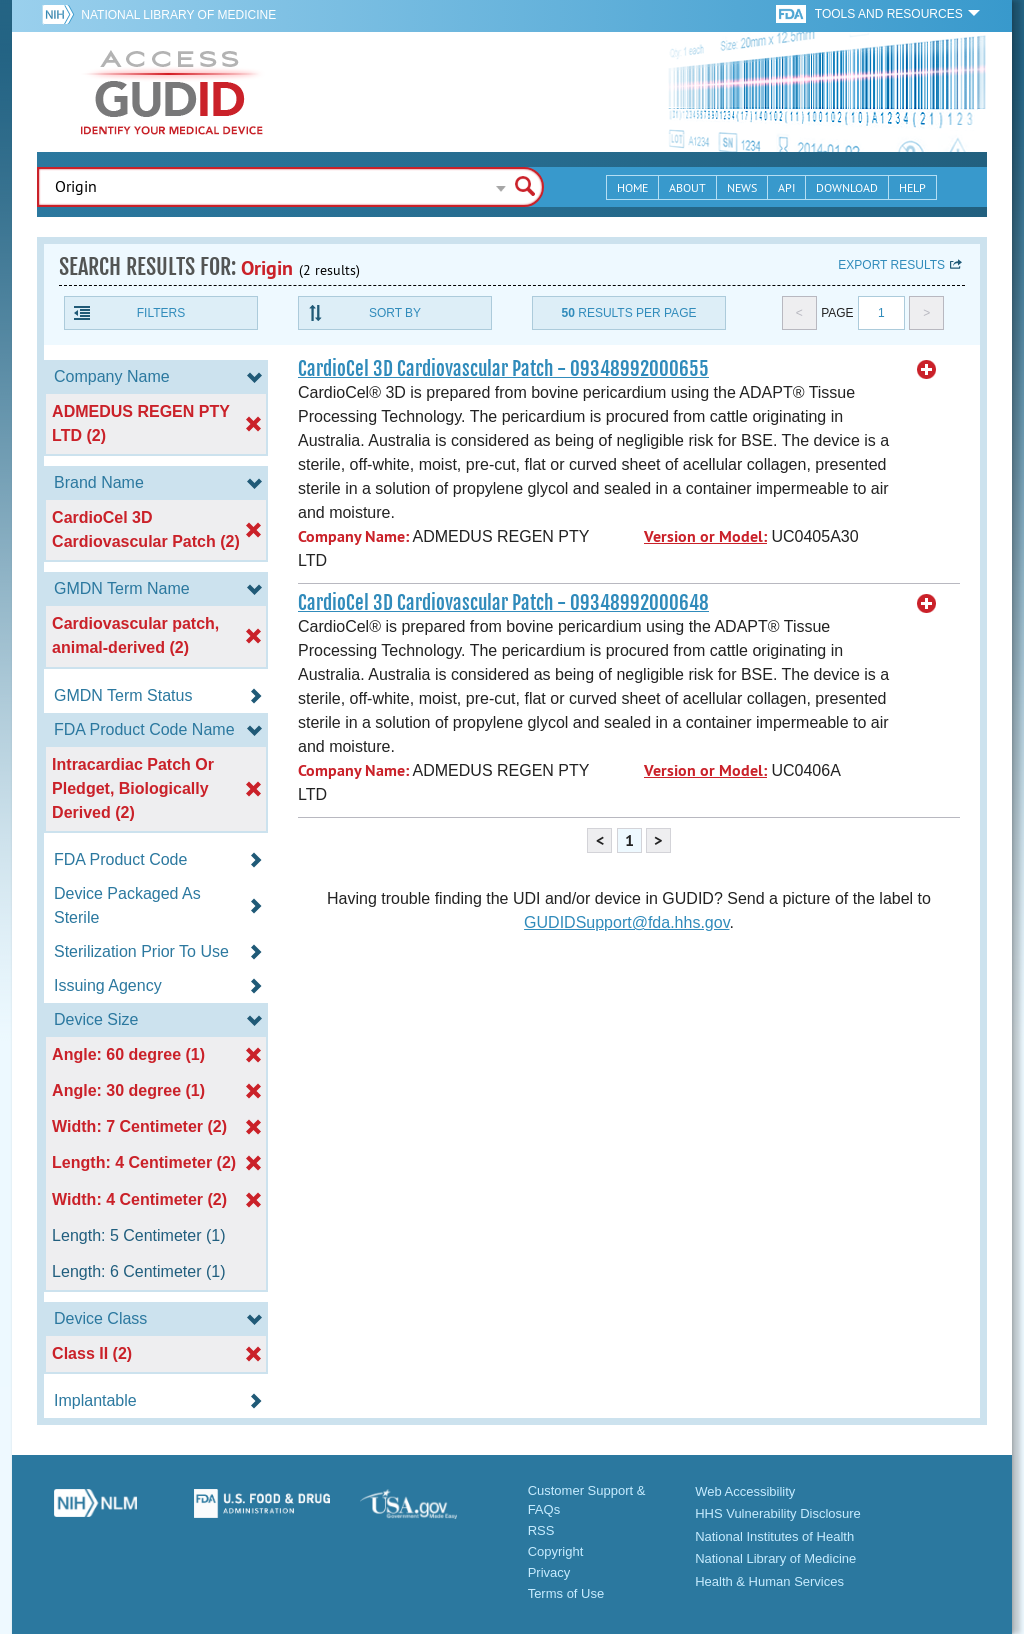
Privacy (549, 1572)
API (786, 187)
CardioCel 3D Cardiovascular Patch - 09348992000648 (503, 603)
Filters (161, 313)
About (687, 187)
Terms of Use (566, 1593)
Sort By (395, 313)
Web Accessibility (745, 1491)
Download (847, 187)
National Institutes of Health (774, 1536)
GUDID (172, 92)
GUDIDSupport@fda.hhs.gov (626, 922)
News (742, 187)
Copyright (556, 1551)
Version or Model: (705, 536)
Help (912, 187)
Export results (891, 265)
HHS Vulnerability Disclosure (778, 1513)
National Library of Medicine (178, 15)
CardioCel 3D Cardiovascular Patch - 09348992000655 (503, 369)
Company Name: (353, 536)
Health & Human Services (769, 1581)
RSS (541, 1530)
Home (632, 187)
